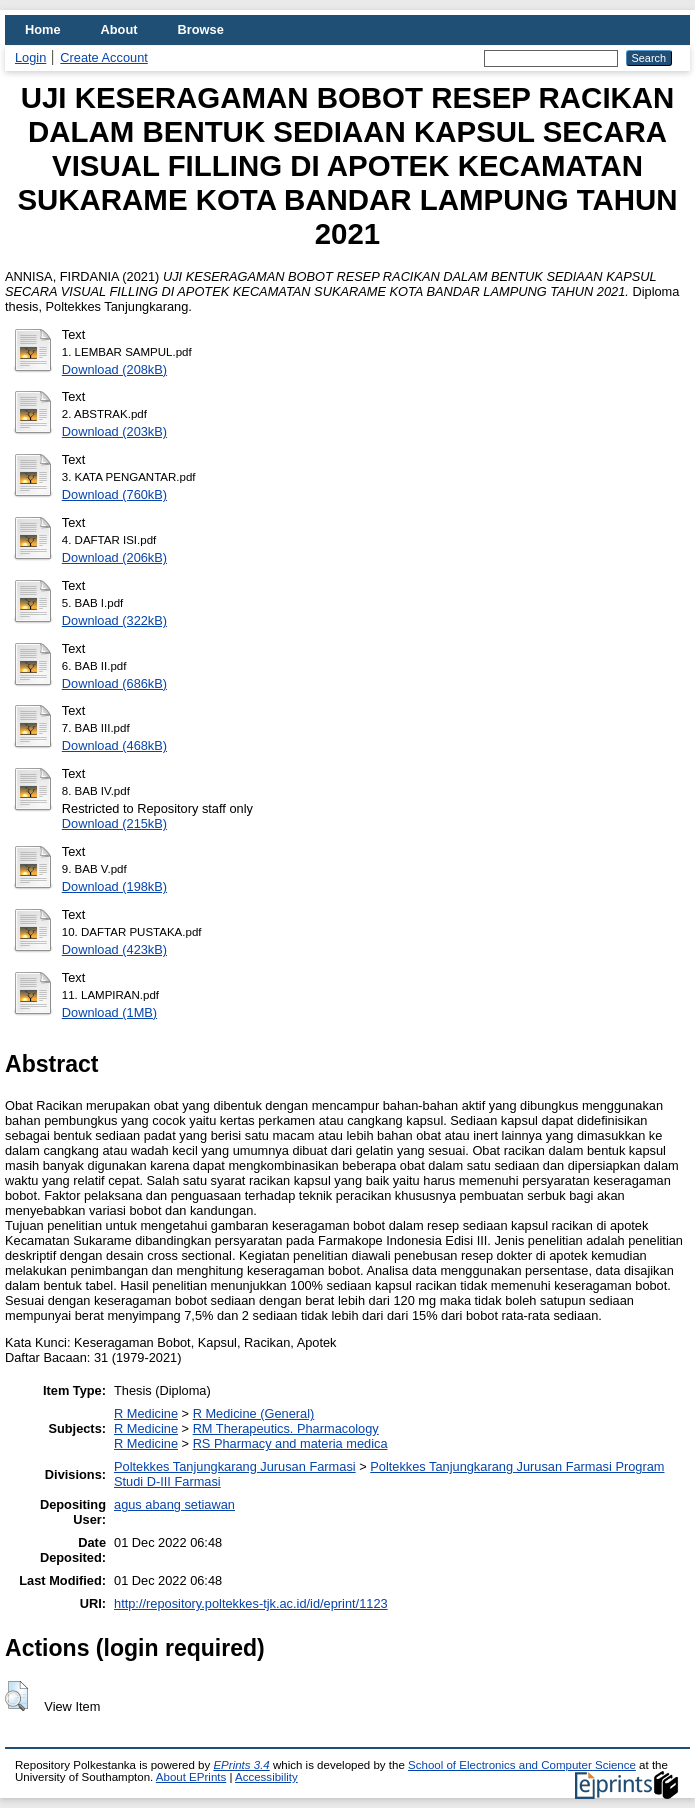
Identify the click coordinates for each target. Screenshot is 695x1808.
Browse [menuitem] (201, 29)
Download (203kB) (114, 431)
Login (30, 57)
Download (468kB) (114, 745)
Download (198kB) (114, 886)
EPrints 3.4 (241, 1765)
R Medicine (146, 1413)
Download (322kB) (114, 620)
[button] (16, 1696)
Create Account (104, 57)
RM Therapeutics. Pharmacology (286, 1428)
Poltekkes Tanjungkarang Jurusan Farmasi (235, 1466)
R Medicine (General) (254, 1413)
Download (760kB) (114, 494)
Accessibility (266, 1777)
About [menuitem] (119, 29)
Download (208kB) (114, 369)
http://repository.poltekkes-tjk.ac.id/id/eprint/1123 (251, 1603)
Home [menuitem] (43, 29)
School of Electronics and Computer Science (522, 1765)
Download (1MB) (109, 1012)
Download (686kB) (114, 683)
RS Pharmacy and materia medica (290, 1443)
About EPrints (191, 1777)
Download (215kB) (114, 823)
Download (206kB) (114, 557)
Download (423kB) (114, 949)
